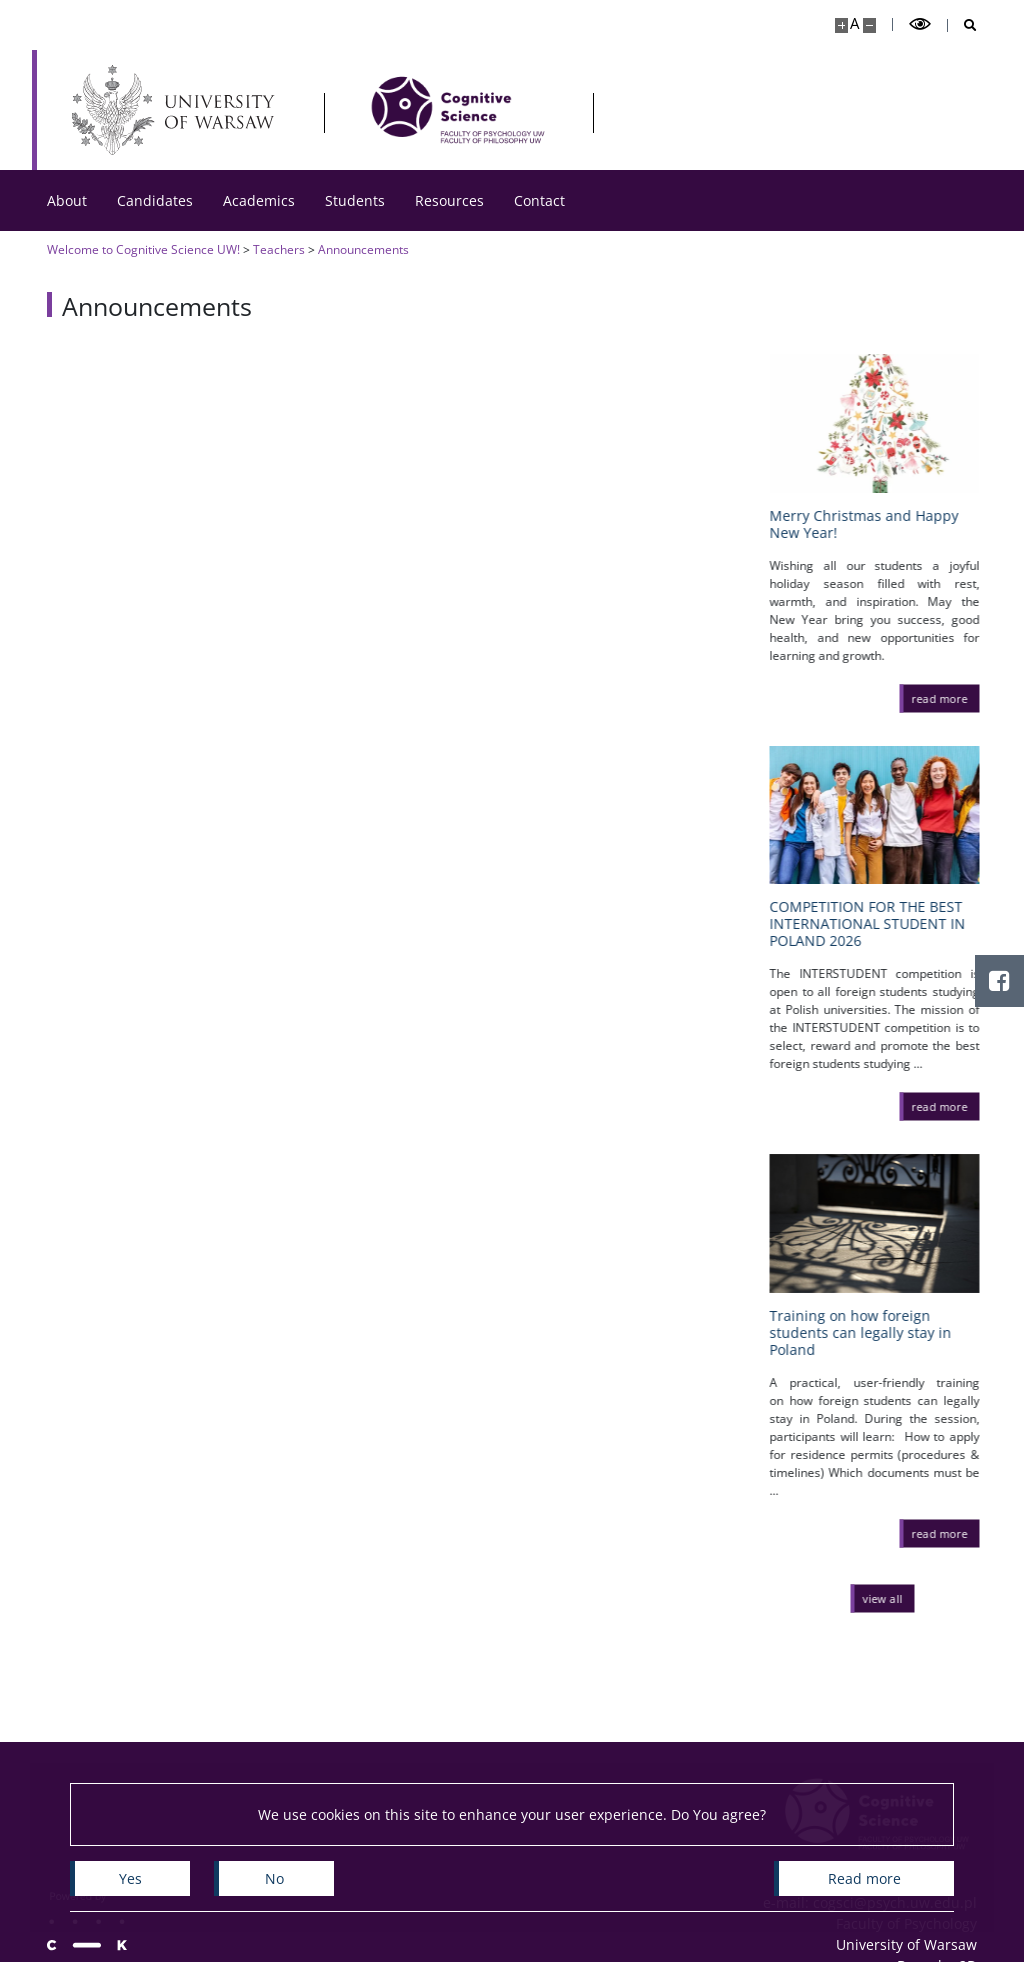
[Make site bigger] (841, 25)
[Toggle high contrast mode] (920, 24)
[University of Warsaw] (177, 110)
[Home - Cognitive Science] (458, 110)
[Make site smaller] (869, 25)
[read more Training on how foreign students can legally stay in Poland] (948, 1533)
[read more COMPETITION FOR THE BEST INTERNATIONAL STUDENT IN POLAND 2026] (948, 1106)
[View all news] (891, 1598)
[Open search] (962, 25)
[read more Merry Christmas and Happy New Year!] (948, 698)
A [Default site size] (854, 23)
